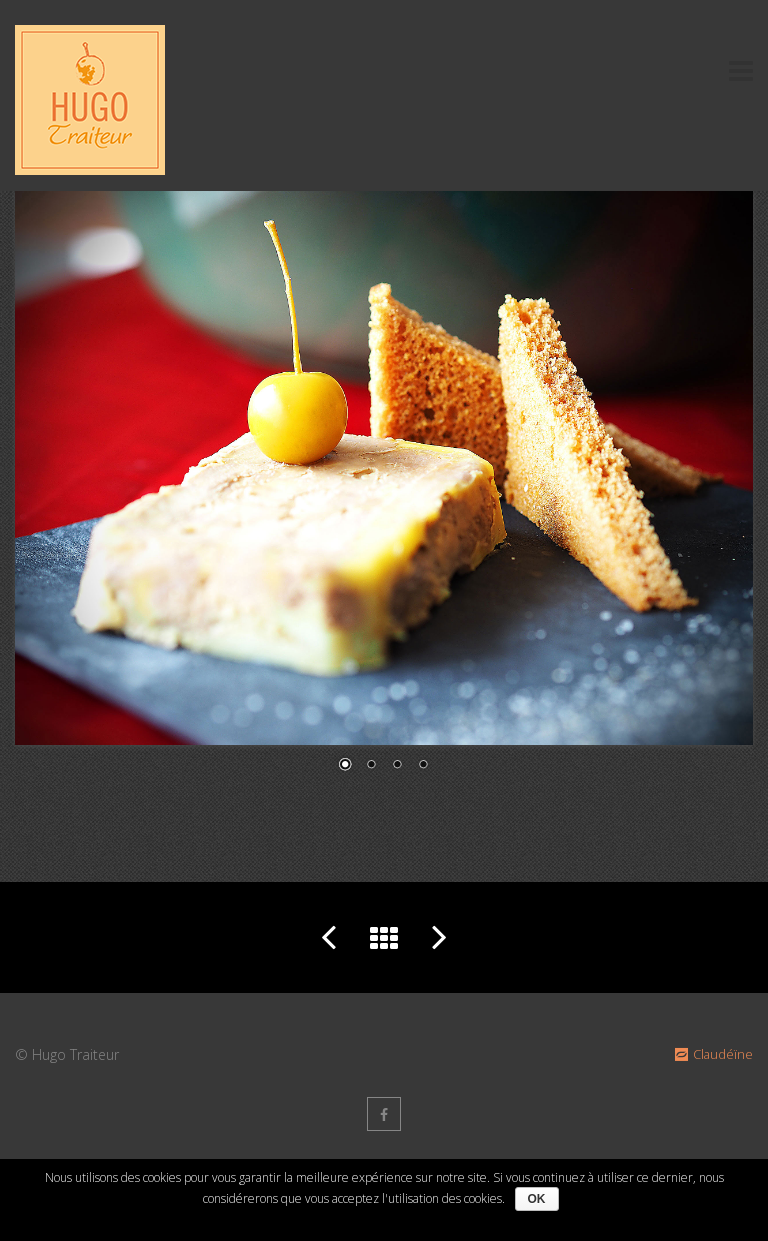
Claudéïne (712, 1054)
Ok (537, 1199)
